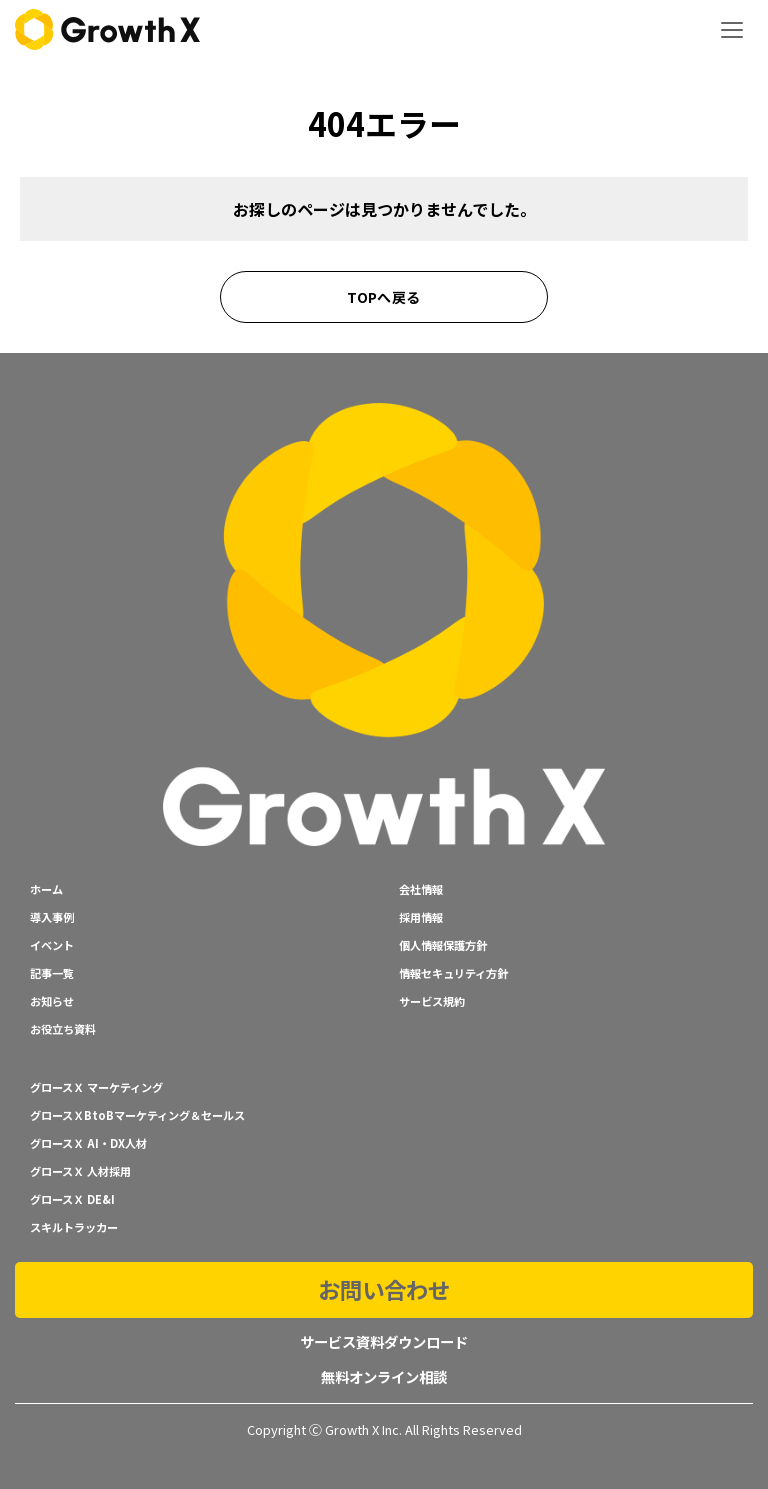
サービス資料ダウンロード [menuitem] (384, 1341)
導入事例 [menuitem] (52, 917)
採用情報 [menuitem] (421, 917)
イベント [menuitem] (52, 945)
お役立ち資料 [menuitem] (63, 1029)
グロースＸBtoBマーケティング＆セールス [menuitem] (137, 1115)
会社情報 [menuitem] (421, 889)
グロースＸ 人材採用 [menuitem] (80, 1171)
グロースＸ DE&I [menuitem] (72, 1199)
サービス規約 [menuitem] (432, 1001)
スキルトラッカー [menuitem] (74, 1227)
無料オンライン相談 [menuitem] (384, 1376)
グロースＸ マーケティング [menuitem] (96, 1087)
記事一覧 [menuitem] (52, 973)
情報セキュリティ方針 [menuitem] (453, 973)
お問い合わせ (384, 1289)
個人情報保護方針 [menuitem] (443, 945)
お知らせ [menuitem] (52, 1001)
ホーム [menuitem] (46, 889)
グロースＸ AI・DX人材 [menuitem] (88, 1143)
